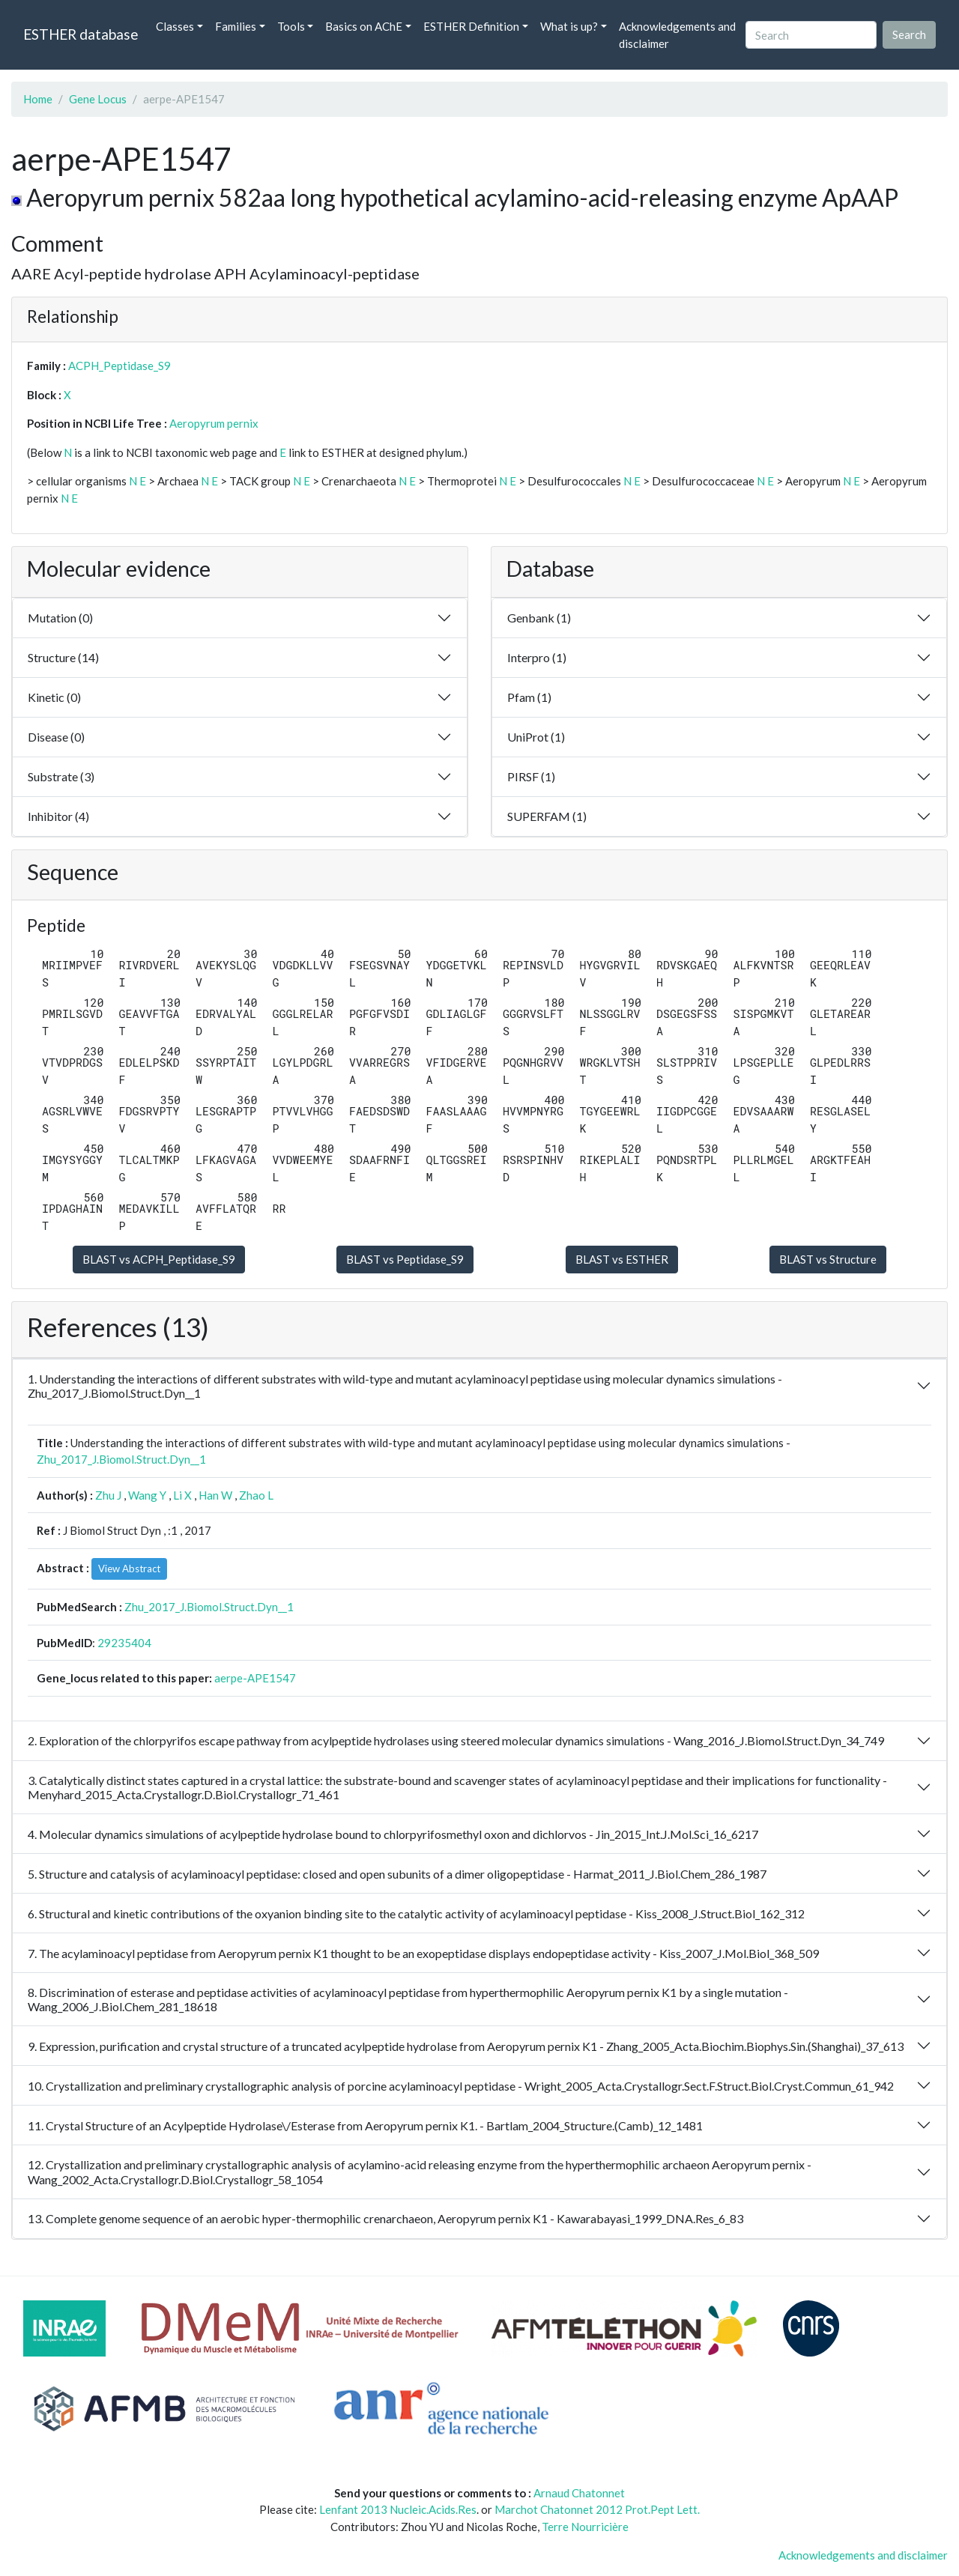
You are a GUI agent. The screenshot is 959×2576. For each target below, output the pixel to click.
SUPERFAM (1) (547, 816)
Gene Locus (98, 99)
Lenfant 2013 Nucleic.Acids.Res (398, 2509)
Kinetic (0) (54, 697)
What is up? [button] (569, 26)
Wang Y (147, 1495)
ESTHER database (80, 34)
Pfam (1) (529, 697)
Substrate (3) (61, 776)
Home (37, 99)
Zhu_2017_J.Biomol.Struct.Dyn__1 (121, 1459)
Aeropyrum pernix (213, 423)
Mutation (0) (60, 617)
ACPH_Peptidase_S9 (119, 365)
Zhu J (108, 1495)
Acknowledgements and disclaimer (677, 34)
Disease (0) (56, 737)
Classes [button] (175, 26)
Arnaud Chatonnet (579, 2493)
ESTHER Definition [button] (471, 26)
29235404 (124, 1642)
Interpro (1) (536, 657)
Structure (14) (63, 657)
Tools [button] (291, 26)
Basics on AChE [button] (363, 26)
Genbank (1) (539, 617)
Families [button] (235, 26)
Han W (215, 1495)
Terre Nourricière (585, 2526)
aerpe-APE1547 (255, 1678)
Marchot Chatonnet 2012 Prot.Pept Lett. (597, 2509)
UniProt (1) (536, 737)
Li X (182, 1495)
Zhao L (256, 1495)
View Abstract (129, 1569)
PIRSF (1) (531, 776)
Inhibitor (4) (58, 816)
